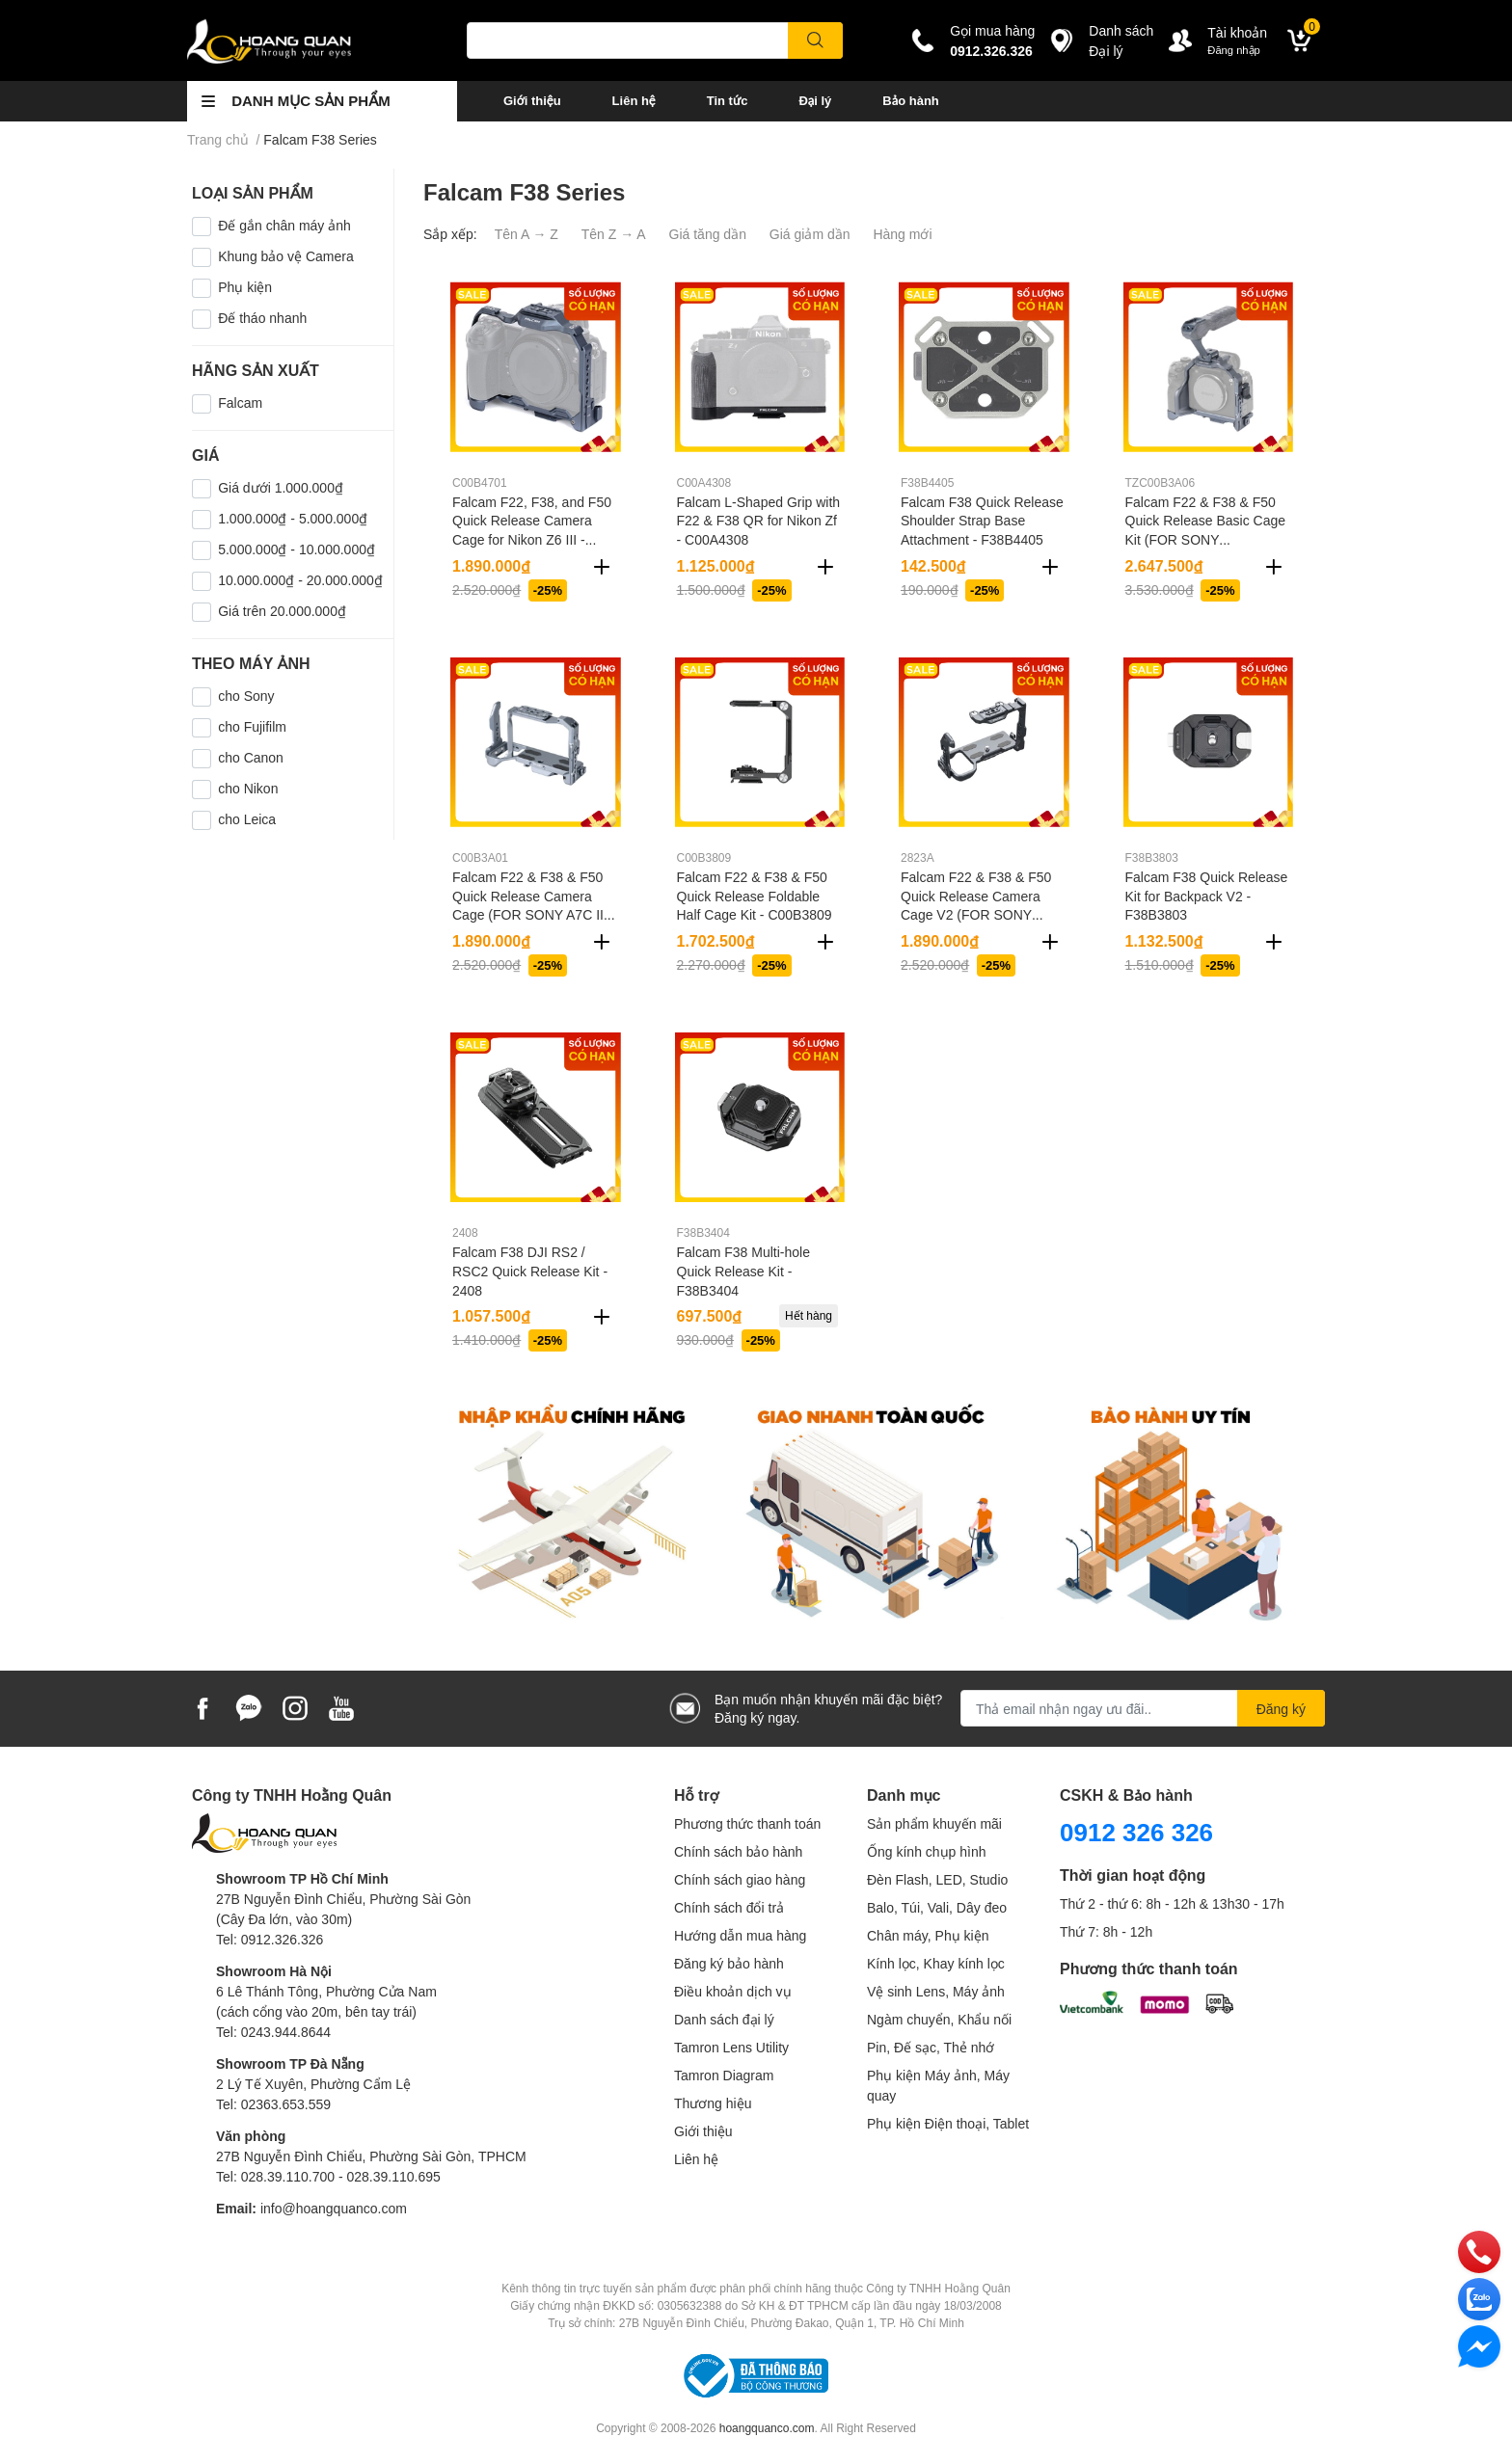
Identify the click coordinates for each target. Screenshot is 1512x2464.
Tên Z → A (613, 234)
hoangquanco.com (767, 2428)
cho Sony (246, 695)
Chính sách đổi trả (729, 1907)
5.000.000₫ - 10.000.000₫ (296, 549)
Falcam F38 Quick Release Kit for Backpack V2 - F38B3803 (1206, 896)
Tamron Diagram (723, 2075)
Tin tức (727, 100)
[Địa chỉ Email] (1142, 1708)
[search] (815, 40)
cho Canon (251, 757)
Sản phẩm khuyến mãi (934, 1823)
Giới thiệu (532, 100)
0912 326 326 (1136, 1831)
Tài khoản (1237, 32)
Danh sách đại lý (724, 2019)
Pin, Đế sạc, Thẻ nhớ (930, 2047)
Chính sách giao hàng (739, 1879)
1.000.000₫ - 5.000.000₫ (292, 518)
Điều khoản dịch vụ (733, 1991)
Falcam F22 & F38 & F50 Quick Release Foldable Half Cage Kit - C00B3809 (754, 896)
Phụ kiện (245, 287)
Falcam (240, 402)
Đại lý (814, 100)
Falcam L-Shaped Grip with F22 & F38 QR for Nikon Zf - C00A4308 (759, 521)
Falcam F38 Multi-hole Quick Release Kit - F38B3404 (744, 1271)
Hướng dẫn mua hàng (740, 1935)
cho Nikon (248, 788)
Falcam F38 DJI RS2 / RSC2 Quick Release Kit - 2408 (530, 1271)
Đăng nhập (1233, 49)
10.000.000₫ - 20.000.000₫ (300, 580)
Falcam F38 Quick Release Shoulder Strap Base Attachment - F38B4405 (982, 521)
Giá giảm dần (810, 234)
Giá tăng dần (707, 234)
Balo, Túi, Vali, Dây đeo (937, 1907)
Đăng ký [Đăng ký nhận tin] (1281, 1709)
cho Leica (247, 819)
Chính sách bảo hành (738, 1851)
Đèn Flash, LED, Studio (937, 1879)
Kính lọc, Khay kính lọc (936, 1963)
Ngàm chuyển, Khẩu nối (939, 2019)
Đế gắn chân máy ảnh (284, 225)
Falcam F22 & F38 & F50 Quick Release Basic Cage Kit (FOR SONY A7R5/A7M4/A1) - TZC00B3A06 (1205, 539)
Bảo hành (910, 100)
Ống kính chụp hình (926, 1851)
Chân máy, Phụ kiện (927, 1935)
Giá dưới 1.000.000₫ (280, 487)
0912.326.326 (991, 50)
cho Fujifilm (252, 726)
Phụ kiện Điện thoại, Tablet (948, 2123)
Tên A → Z (526, 234)
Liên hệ (634, 100)
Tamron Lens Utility (731, 2047)
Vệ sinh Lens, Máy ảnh (936, 1991)
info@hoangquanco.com (333, 2208)
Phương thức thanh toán (747, 1823)
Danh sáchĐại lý (1121, 40)
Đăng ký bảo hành (729, 1963)
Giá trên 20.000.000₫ (282, 611)
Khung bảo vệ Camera (286, 256)
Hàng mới (902, 234)
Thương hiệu (712, 2103)
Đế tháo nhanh (262, 317)
